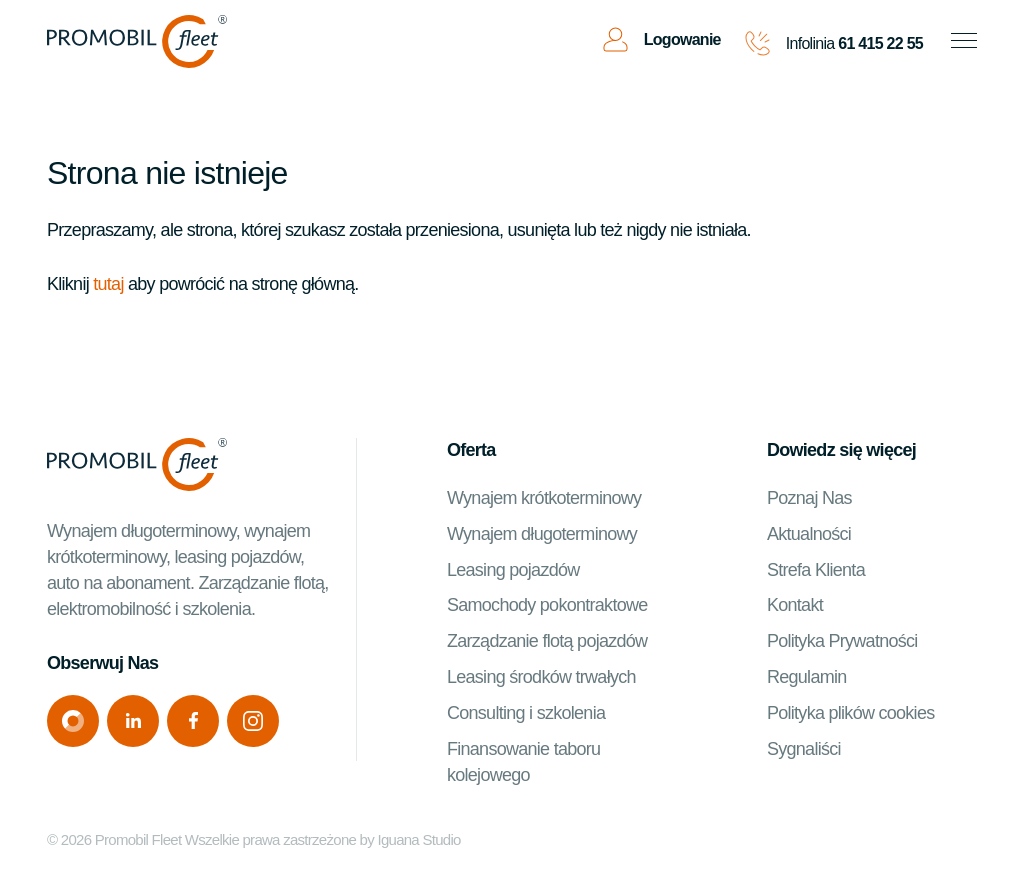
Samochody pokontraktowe (547, 605)
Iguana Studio (418, 839)
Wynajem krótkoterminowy (544, 498)
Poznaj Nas (809, 498)
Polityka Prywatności (842, 641)
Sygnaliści (804, 749)
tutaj (108, 284)
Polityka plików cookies (851, 713)
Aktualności (809, 534)
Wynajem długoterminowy (542, 534)
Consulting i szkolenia (526, 713)
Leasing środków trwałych (541, 677)
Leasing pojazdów (513, 570)
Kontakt (795, 605)
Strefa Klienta (816, 570)
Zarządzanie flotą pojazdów (547, 641)
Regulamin (807, 677)
